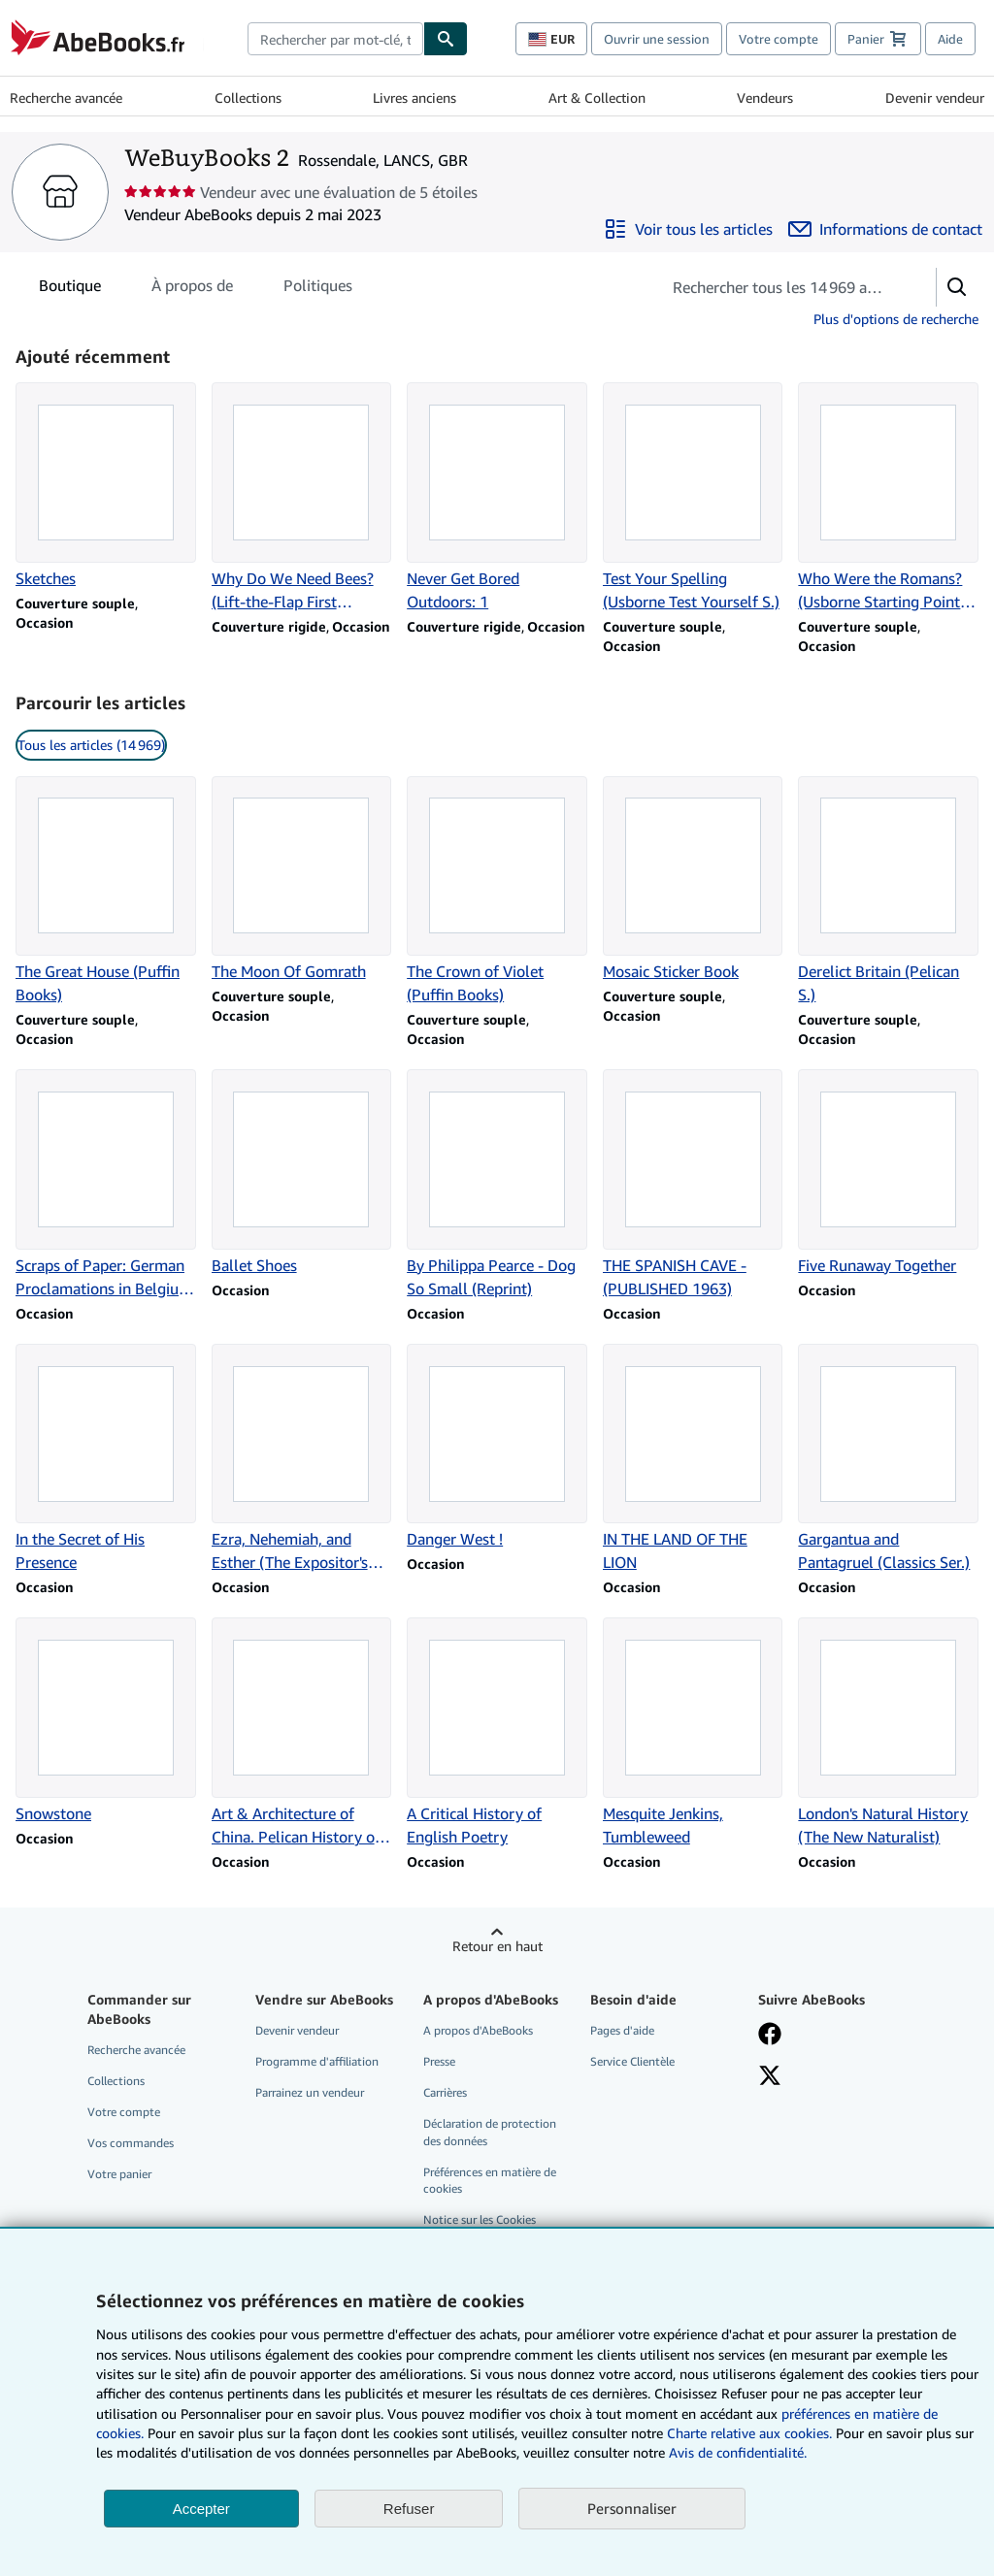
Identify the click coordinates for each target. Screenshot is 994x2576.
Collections (248, 97)
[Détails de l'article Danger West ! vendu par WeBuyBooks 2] (497, 1447)
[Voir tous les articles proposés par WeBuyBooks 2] (688, 229)
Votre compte (778, 39)
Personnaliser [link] (632, 2508)
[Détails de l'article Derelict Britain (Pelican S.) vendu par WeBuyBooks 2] (888, 891)
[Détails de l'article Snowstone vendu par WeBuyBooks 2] (106, 1721)
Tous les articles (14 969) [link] (91, 744)
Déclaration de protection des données (489, 2131)
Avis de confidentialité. (738, 2452)
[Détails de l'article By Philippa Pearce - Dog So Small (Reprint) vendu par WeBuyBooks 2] (497, 1184)
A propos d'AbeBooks (478, 2030)
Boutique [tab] (70, 289)
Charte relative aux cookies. (751, 2433)
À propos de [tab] (192, 289)
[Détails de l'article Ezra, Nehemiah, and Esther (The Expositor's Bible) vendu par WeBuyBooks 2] (302, 1459)
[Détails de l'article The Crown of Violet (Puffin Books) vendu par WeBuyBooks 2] (497, 891)
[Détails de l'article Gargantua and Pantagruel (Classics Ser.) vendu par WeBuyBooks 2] (888, 1459)
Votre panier (119, 2174)
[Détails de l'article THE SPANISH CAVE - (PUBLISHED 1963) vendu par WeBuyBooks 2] (693, 1184)
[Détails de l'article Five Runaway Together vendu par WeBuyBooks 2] (888, 1173)
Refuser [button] (409, 2508)
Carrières (445, 2092)
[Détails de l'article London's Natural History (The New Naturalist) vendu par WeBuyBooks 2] (888, 1732)
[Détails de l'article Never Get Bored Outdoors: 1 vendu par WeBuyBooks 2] (497, 497)
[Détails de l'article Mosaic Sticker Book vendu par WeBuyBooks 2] (693, 880)
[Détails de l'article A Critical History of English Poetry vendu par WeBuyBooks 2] (497, 1732)
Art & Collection (597, 97)
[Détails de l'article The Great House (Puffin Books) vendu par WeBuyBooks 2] (106, 891)
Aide (950, 39)
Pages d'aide (622, 2030)
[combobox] (335, 38)
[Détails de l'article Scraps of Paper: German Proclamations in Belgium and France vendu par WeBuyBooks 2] (106, 1184)
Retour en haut (497, 1946)
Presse (439, 2061)
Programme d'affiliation (317, 2061)
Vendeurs (765, 97)
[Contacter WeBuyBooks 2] (885, 229)
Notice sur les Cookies (479, 2219)
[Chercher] (445, 38)
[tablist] (196, 285)
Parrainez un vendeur (309, 2092)
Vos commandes (130, 2143)
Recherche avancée (66, 97)
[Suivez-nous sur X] (769, 2077)
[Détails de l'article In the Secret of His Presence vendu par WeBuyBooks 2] (106, 1459)
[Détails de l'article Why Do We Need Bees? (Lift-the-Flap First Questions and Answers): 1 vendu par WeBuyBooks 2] (302, 497)
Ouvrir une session (657, 39)
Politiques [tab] (318, 289)
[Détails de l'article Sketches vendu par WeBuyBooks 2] (106, 486)
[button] (957, 287)
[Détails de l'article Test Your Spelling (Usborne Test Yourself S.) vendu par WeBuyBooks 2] (693, 497)
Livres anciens (414, 97)
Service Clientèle (632, 2061)
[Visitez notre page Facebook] (769, 2035)
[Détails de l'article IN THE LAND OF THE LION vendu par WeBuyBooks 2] (693, 1459)
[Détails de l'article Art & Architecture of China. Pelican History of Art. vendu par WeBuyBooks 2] (302, 1732)
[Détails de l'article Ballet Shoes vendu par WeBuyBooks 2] (302, 1173)
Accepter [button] (201, 2508)
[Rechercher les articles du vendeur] (779, 287)
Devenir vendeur (934, 97)
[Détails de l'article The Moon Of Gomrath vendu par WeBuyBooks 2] (302, 880)
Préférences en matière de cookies (489, 2180)
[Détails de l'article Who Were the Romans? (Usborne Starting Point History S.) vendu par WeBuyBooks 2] (888, 497)
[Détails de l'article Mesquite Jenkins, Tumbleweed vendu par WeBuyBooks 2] (693, 1732)
